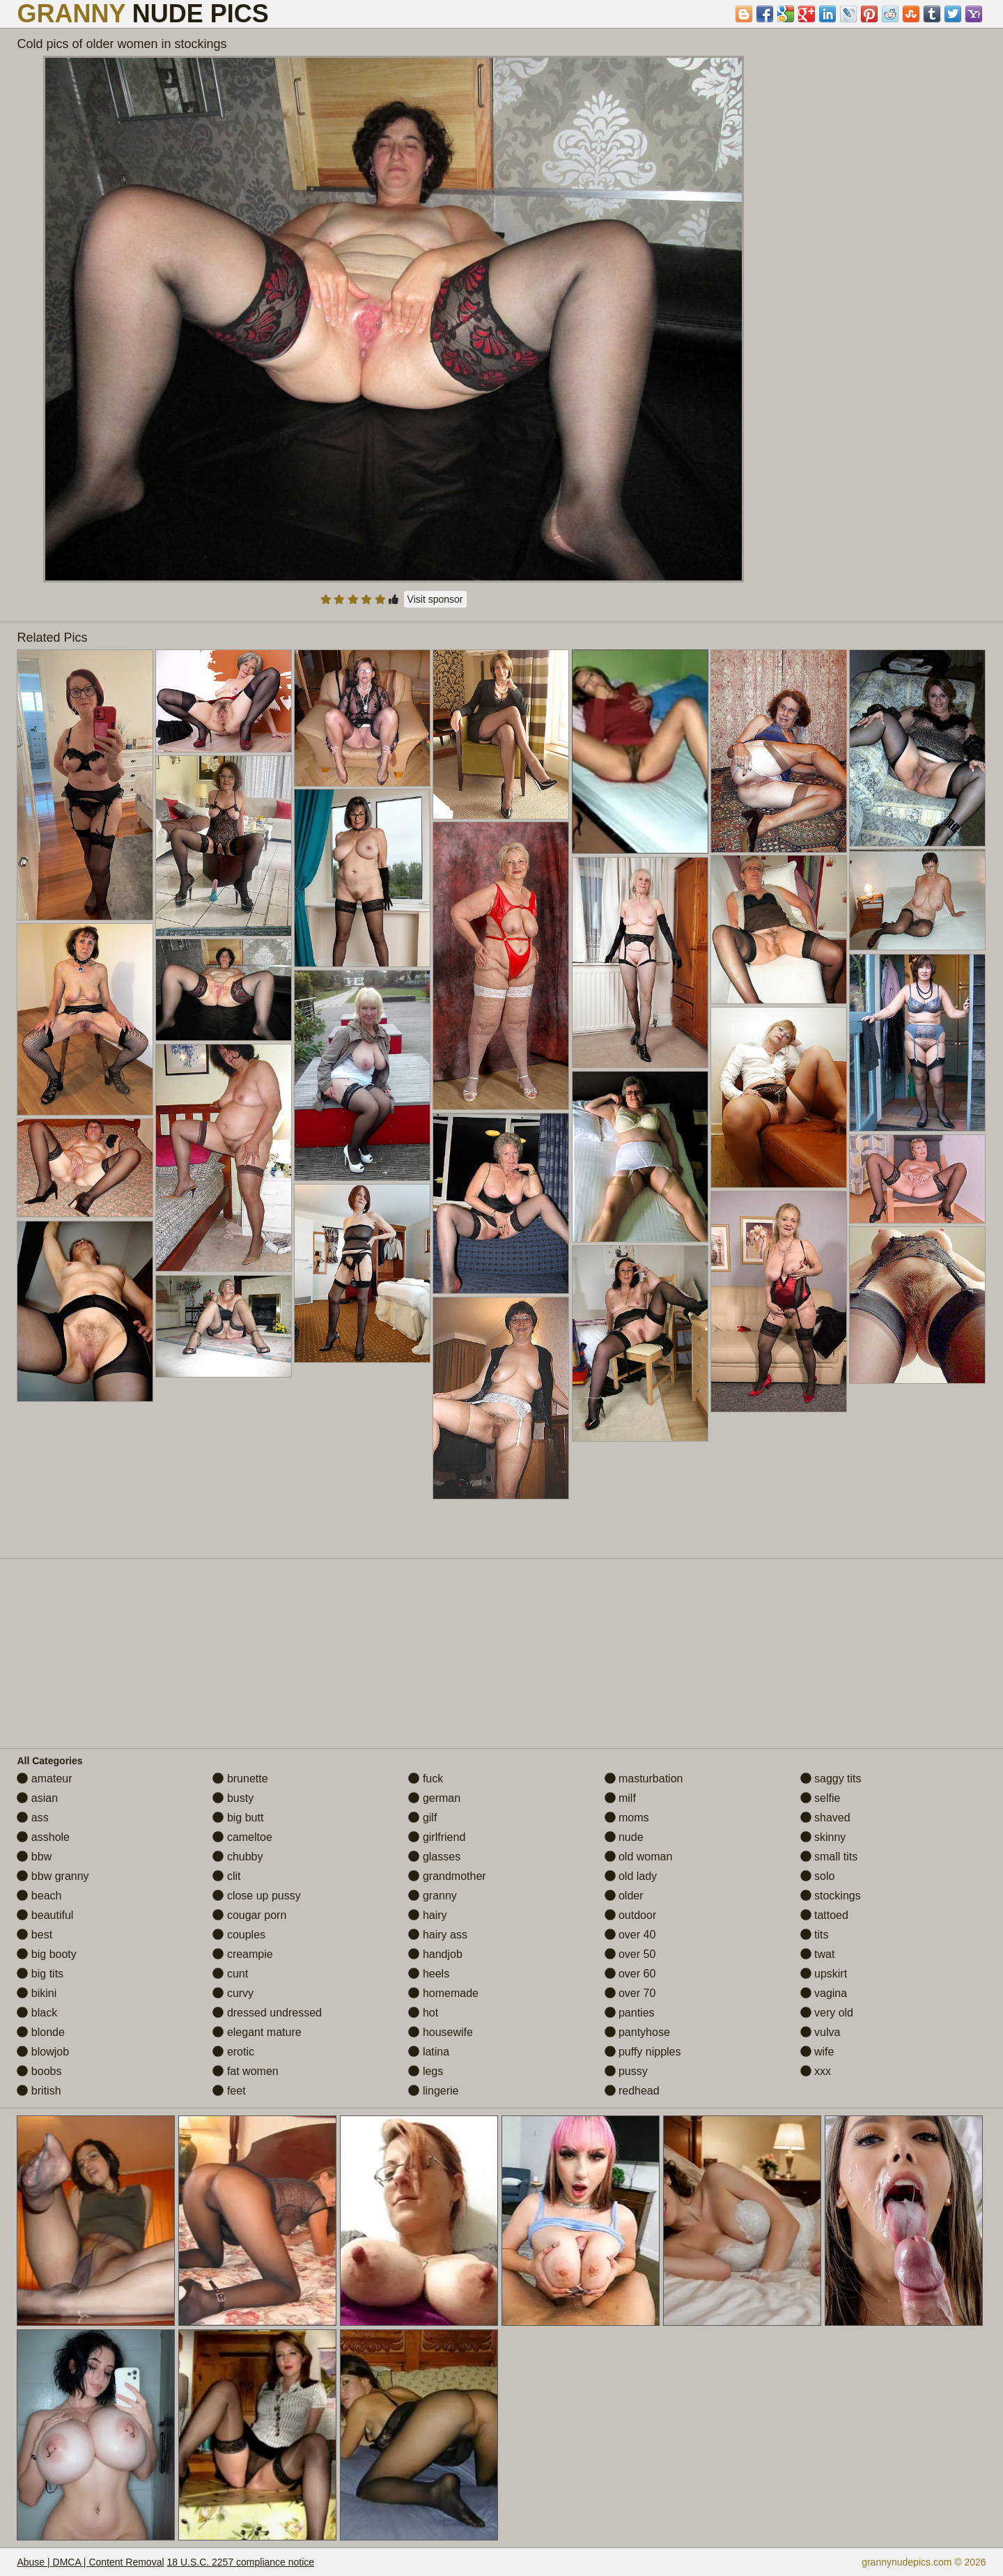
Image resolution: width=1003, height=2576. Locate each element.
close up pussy (256, 1896)
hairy (427, 1915)
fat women (245, 2071)
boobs (39, 2071)
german (434, 1798)
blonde (41, 2032)
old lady (631, 1876)
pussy (626, 2071)
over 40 (630, 1935)
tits (814, 1935)
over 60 (630, 1974)
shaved (825, 1817)
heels (428, 1974)
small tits (829, 1856)
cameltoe (242, 1837)
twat (817, 1954)
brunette (239, 1778)
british (39, 2091)
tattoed (824, 1915)
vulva (820, 2032)
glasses (434, 1856)
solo (817, 1876)
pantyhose (637, 2032)
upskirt (824, 1974)
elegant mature (256, 2032)
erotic (233, 2052)
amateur (44, 1778)
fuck (425, 1778)
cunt (230, 1974)
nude (624, 1837)
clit (226, 1876)
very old (826, 2013)
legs (425, 2071)
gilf (422, 1817)
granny (432, 1896)
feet (228, 2091)
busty (233, 1798)
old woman (639, 1856)
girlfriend (436, 1837)
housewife (440, 2032)
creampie (242, 1954)
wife (817, 2052)
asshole (43, 1837)
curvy (233, 1993)
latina (428, 2052)
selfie (820, 1798)
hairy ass (437, 1935)
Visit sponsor (435, 599)
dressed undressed (267, 2013)
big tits (40, 1974)
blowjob (43, 2052)
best (34, 1935)
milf (620, 1798)
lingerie (433, 2091)
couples (238, 1935)
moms (627, 1817)
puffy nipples (643, 2052)
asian (37, 1798)
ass (32, 1817)
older (624, 1896)
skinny (823, 1837)
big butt (237, 1817)
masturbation (644, 1778)
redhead (632, 2091)
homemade (443, 1993)
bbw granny (52, 1876)
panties (630, 2013)
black (37, 2013)
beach (39, 1896)
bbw (34, 1856)
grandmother (446, 1876)
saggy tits (831, 1778)
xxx (815, 2071)
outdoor (631, 1915)
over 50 (630, 1954)
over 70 (630, 1993)
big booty (46, 1954)
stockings (830, 1896)
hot (423, 2013)
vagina (824, 1993)
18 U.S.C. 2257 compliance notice (240, 2562)
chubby (237, 1856)
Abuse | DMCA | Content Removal (90, 2562)
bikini (36, 1993)
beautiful (45, 1915)
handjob (435, 1954)
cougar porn (249, 1915)
